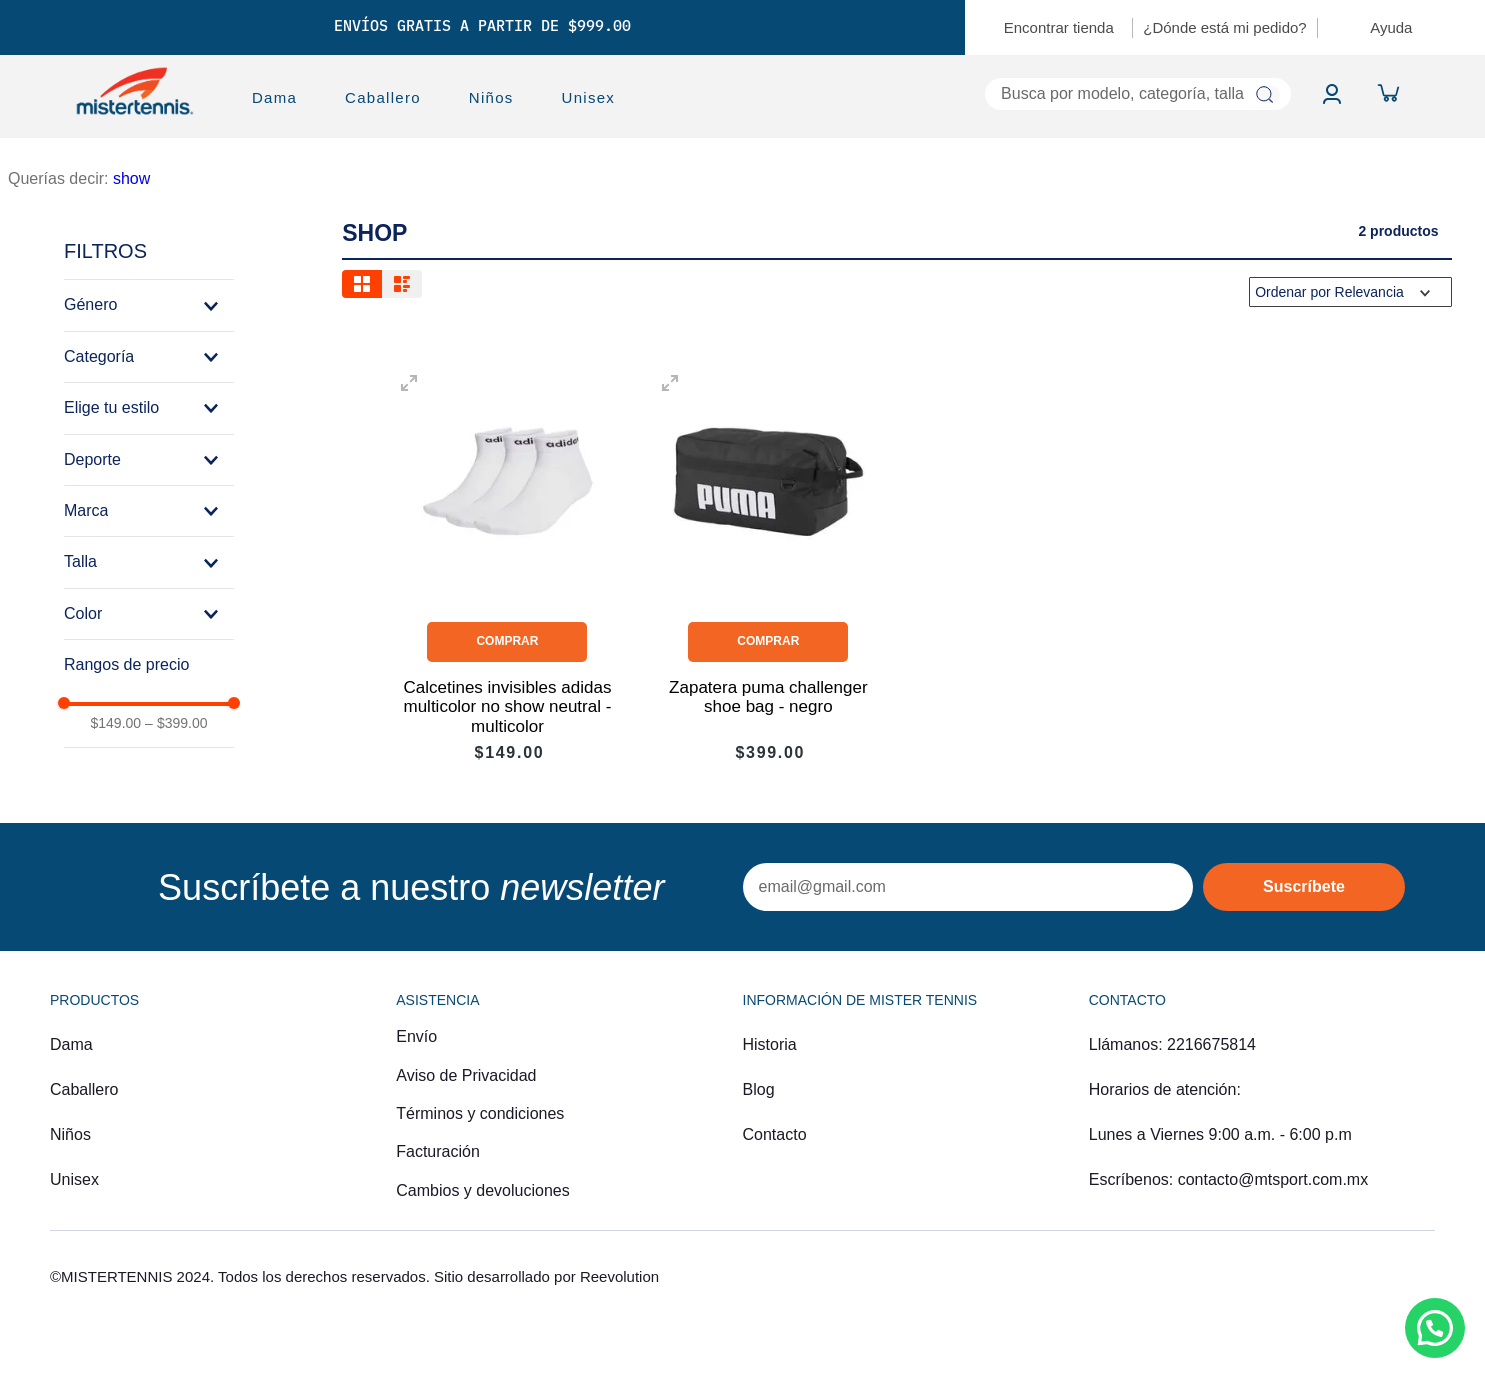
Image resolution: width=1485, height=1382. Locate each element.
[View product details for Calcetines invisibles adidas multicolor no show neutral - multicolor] (507, 565)
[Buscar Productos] (1263, 94)
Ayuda (1391, 27)
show (131, 178)
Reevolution (619, 1276)
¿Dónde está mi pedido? (1224, 27)
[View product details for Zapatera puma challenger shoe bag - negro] (768, 565)
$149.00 (115, 723)
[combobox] (978, 94)
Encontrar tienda (1059, 27)
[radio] (362, 284)
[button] (149, 305)
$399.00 (176, 723)
